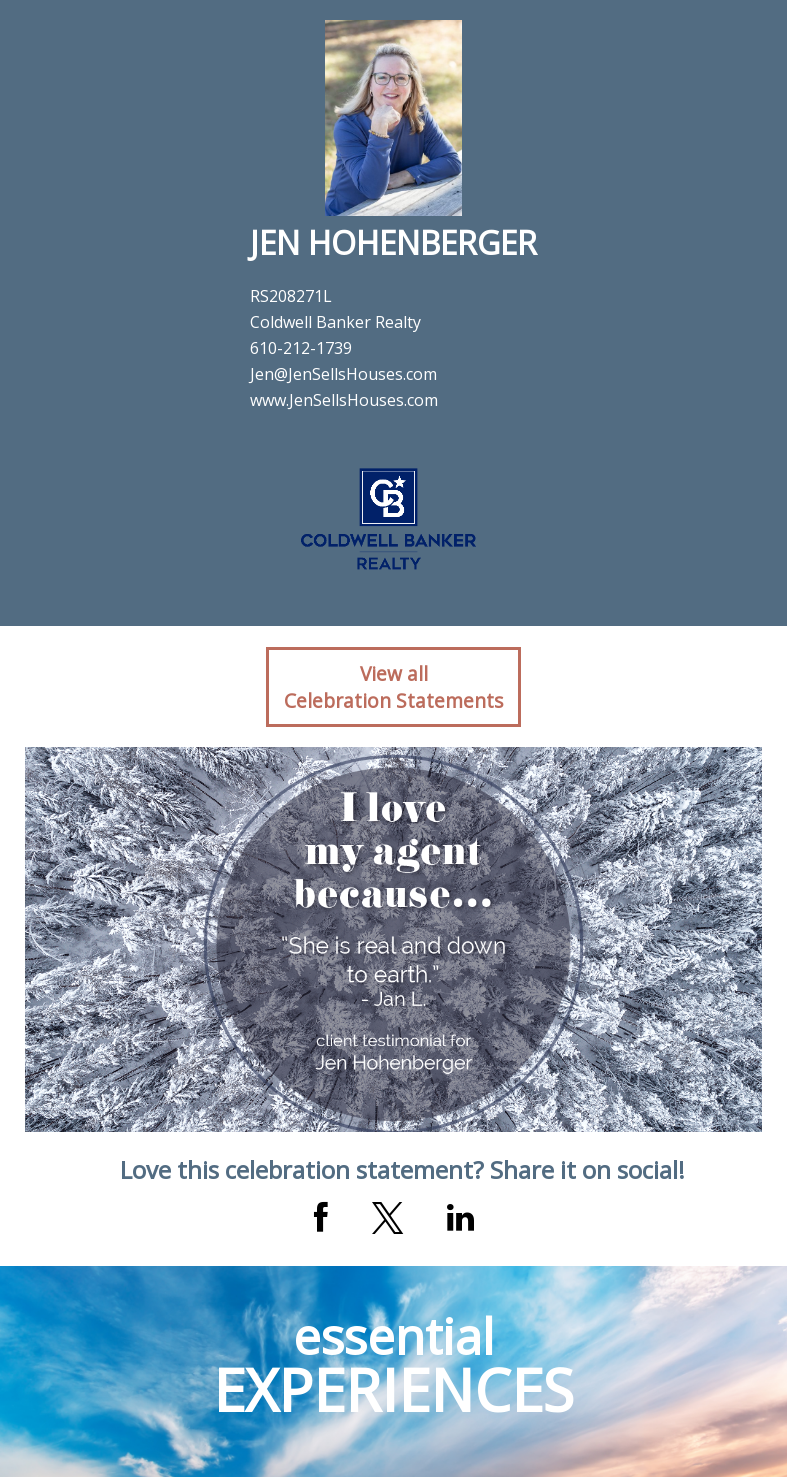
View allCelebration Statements (393, 687)
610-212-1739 (301, 348)
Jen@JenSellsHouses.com (343, 374)
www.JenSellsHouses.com (344, 400)
